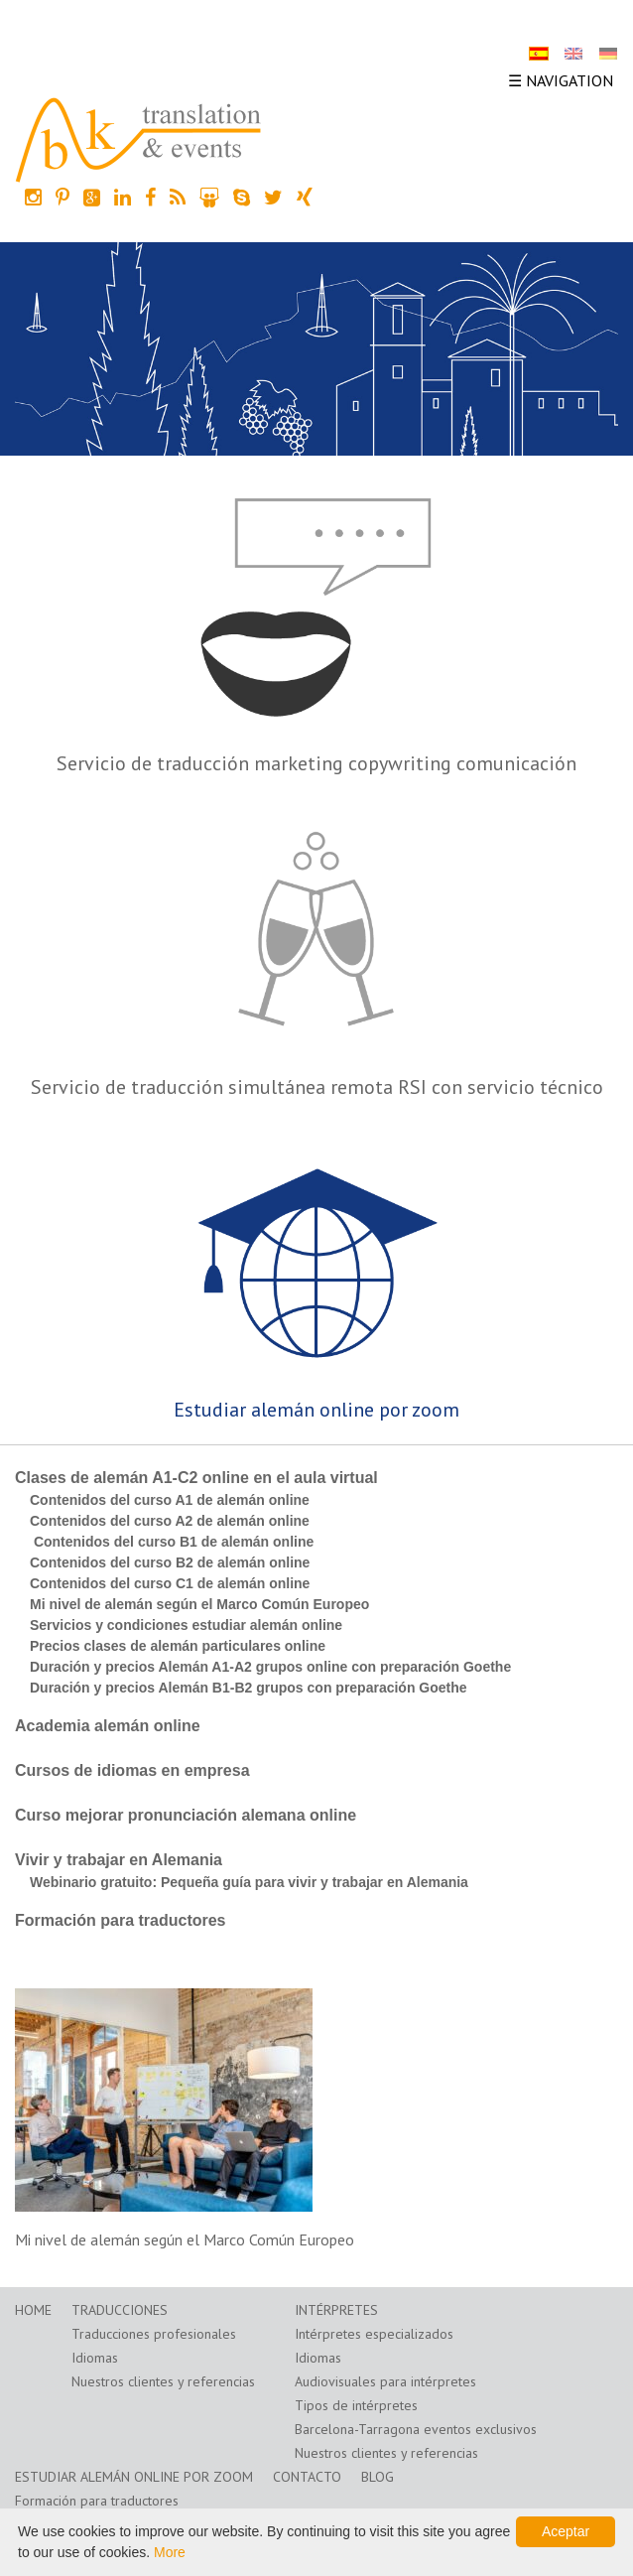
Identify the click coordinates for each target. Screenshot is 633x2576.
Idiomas (94, 2358)
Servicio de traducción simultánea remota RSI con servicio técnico (317, 1087)
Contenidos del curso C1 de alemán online (170, 1583)
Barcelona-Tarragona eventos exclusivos (416, 2429)
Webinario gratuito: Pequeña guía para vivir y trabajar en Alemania (249, 1882)
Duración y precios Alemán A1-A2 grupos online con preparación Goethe (270, 1667)
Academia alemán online (107, 1725)
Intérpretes (336, 2310)
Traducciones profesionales (153, 2334)
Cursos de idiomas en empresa (132, 1770)
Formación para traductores (120, 1920)
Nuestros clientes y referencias (163, 2381)
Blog (377, 2477)
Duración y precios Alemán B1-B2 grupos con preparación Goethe (248, 1687)
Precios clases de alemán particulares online (177, 1646)
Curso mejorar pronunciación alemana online (185, 1815)
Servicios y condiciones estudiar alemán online (186, 1625)
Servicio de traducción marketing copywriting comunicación (316, 763)
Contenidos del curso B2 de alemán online (170, 1562)
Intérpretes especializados (374, 2334)
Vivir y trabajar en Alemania (118, 1859)
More (170, 2552)
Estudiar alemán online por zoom (316, 1410)
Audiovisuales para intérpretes (385, 2381)
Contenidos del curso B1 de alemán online (172, 1542)
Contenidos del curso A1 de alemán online (170, 1500)
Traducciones (119, 2310)
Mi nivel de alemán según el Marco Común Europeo (199, 1604)
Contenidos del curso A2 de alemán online (170, 1521)
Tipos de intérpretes (356, 2405)
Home (33, 2310)
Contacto (307, 2477)
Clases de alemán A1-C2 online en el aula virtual (196, 1477)
